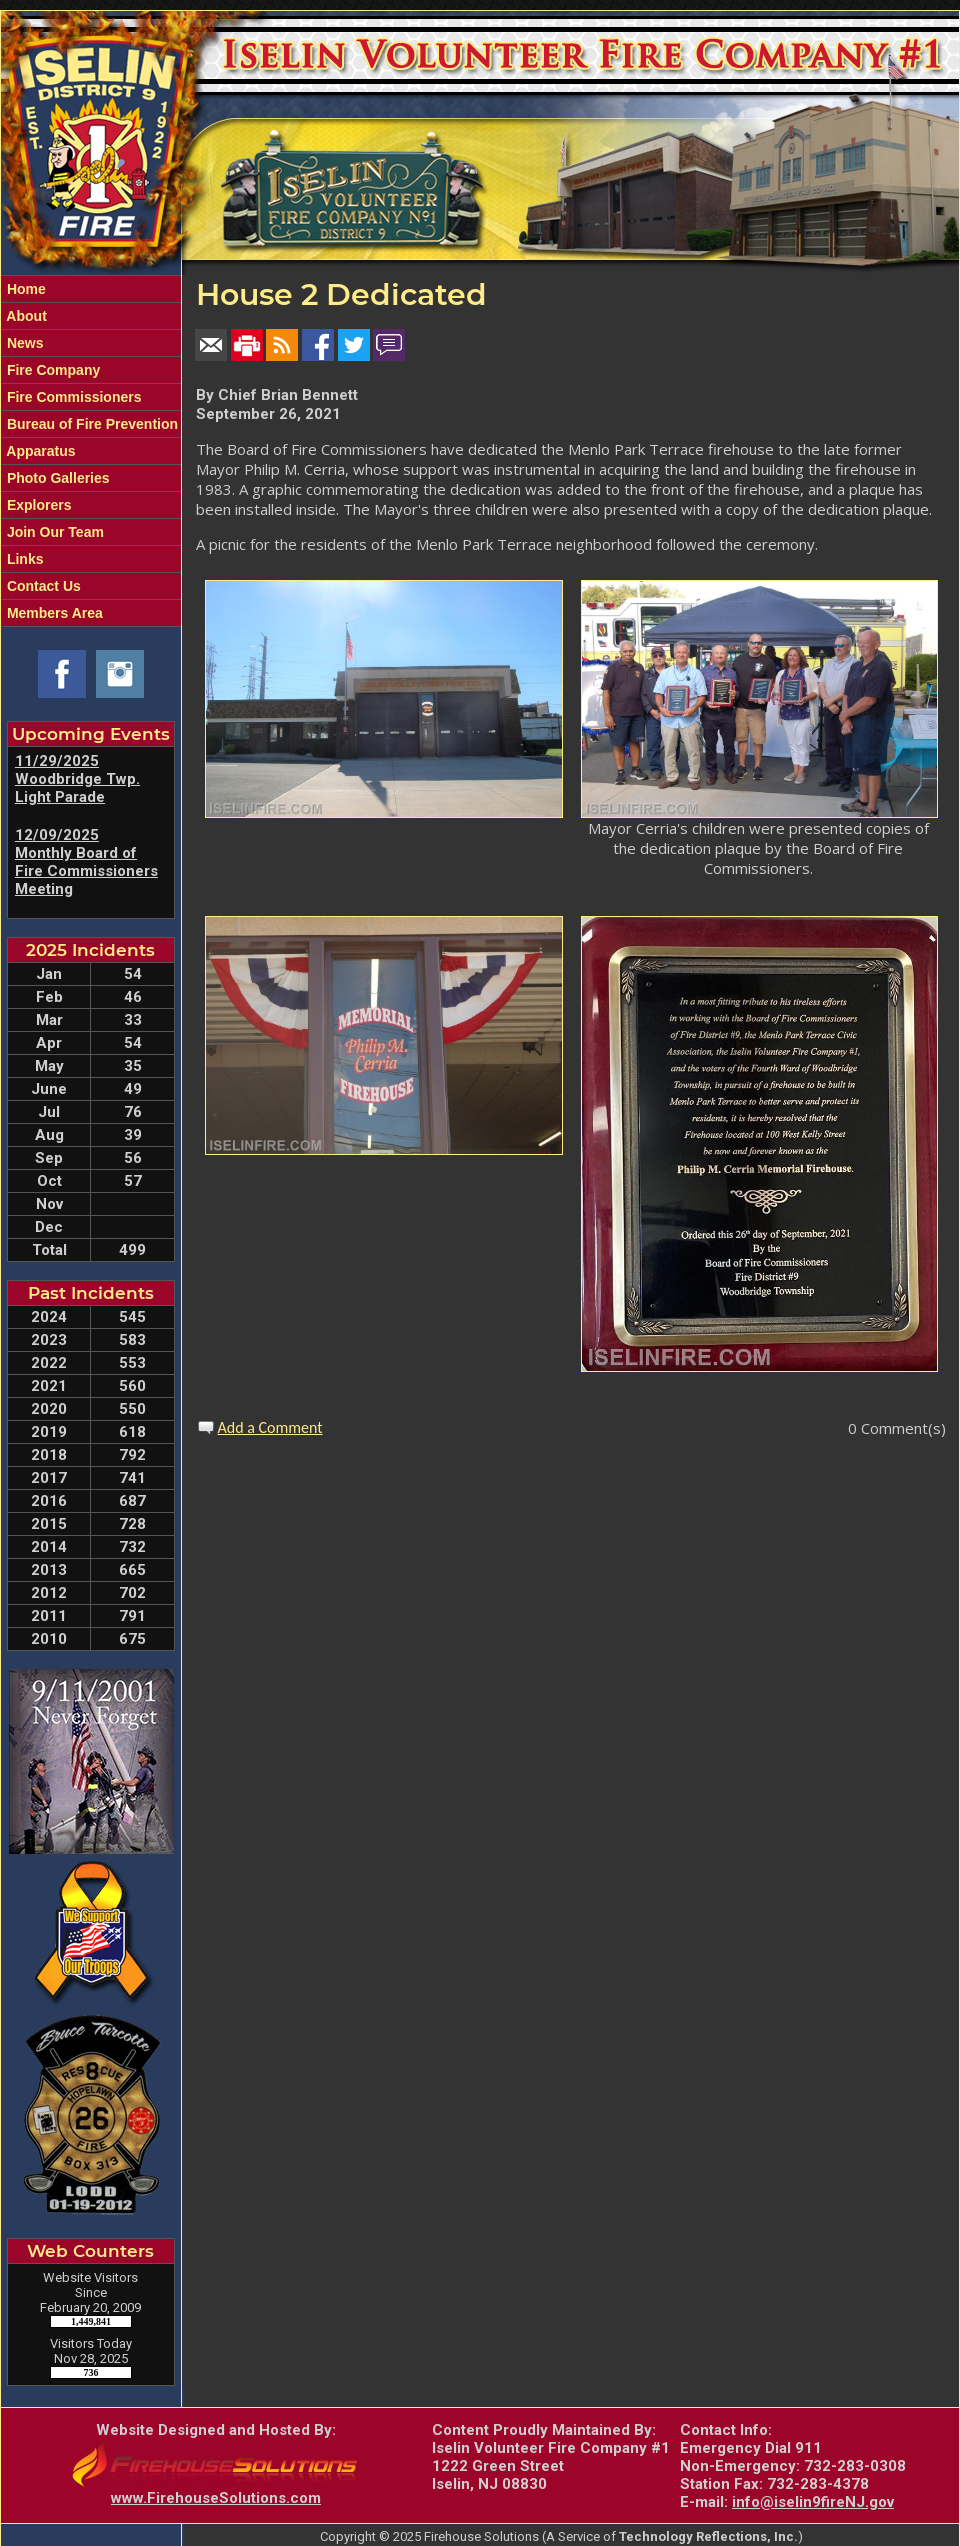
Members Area (53, 613)
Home (24, 289)
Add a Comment (270, 1427)
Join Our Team (53, 532)
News (23, 343)
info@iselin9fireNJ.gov (813, 2502)
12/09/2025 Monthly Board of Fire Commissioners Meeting (86, 862)
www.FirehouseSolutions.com (216, 2498)
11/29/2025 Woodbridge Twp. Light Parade (77, 779)
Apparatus (39, 451)
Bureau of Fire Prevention (90, 424)
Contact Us (42, 586)
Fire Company (51, 370)
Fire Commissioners (72, 397)
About (25, 316)
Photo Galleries (56, 478)
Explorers (37, 505)
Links (23, 559)
